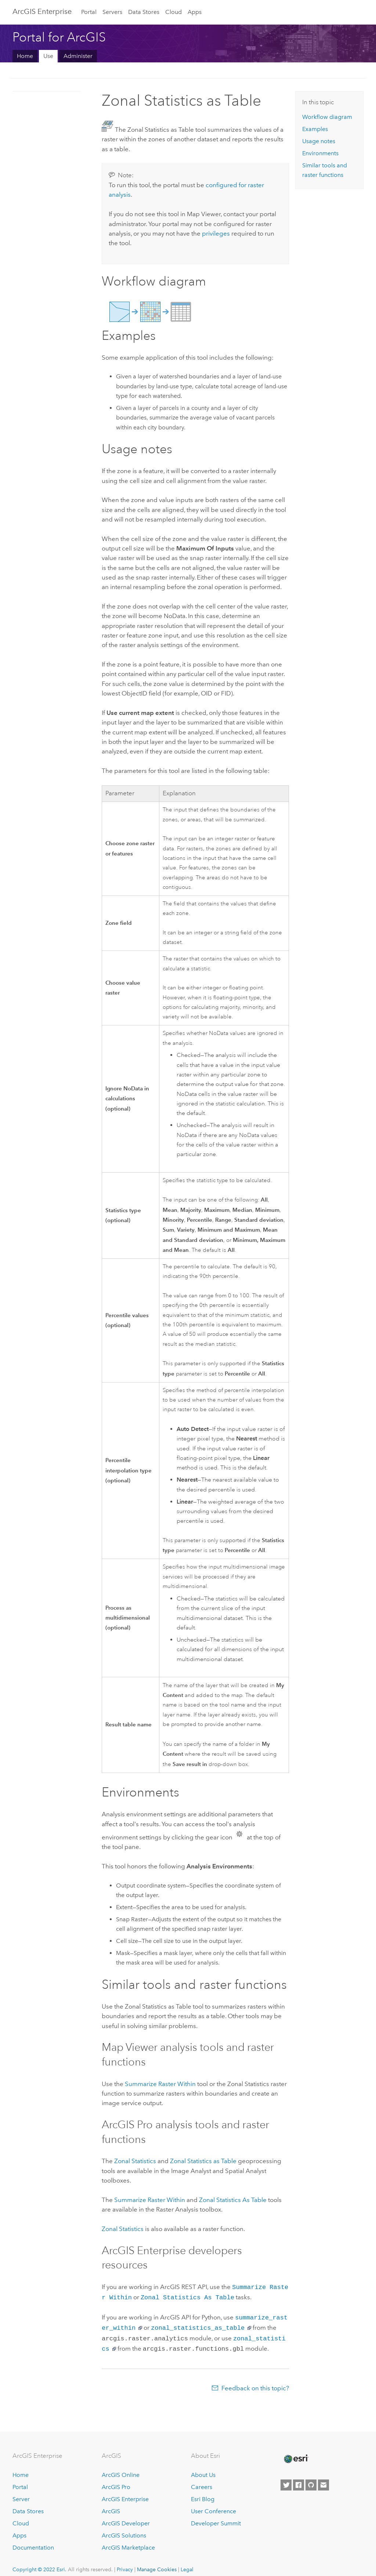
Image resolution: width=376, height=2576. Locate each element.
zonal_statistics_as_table (198, 2325)
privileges (216, 233)
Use (48, 55)
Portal (89, 11)
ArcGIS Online (121, 2470)
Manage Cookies (157, 2565)
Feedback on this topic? (255, 2383)
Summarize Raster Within (160, 2084)
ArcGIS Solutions (124, 2531)
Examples (315, 129)
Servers (112, 11)
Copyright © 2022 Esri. (39, 2565)
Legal (187, 2565)
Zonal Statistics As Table (233, 2199)
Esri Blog (202, 2494)
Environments (320, 153)
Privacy (125, 2565)
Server (21, 2494)
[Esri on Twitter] (286, 2480)
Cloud (173, 11)
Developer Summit (216, 2518)
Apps (195, 11)
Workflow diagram (327, 116)
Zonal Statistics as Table (203, 2161)
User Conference (213, 2506)
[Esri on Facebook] (298, 2480)
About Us (203, 2470)
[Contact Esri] (323, 2480)
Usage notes (318, 141)
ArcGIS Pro (116, 2482)
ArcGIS (111, 2506)
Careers (201, 2482)
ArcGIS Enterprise (42, 11)
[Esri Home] (295, 2454)
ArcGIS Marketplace (128, 2543)
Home (25, 55)
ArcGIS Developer (126, 2518)
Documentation (33, 2543)
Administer (78, 55)
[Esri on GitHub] (311, 2480)
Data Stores (143, 11)
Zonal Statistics (135, 2161)
